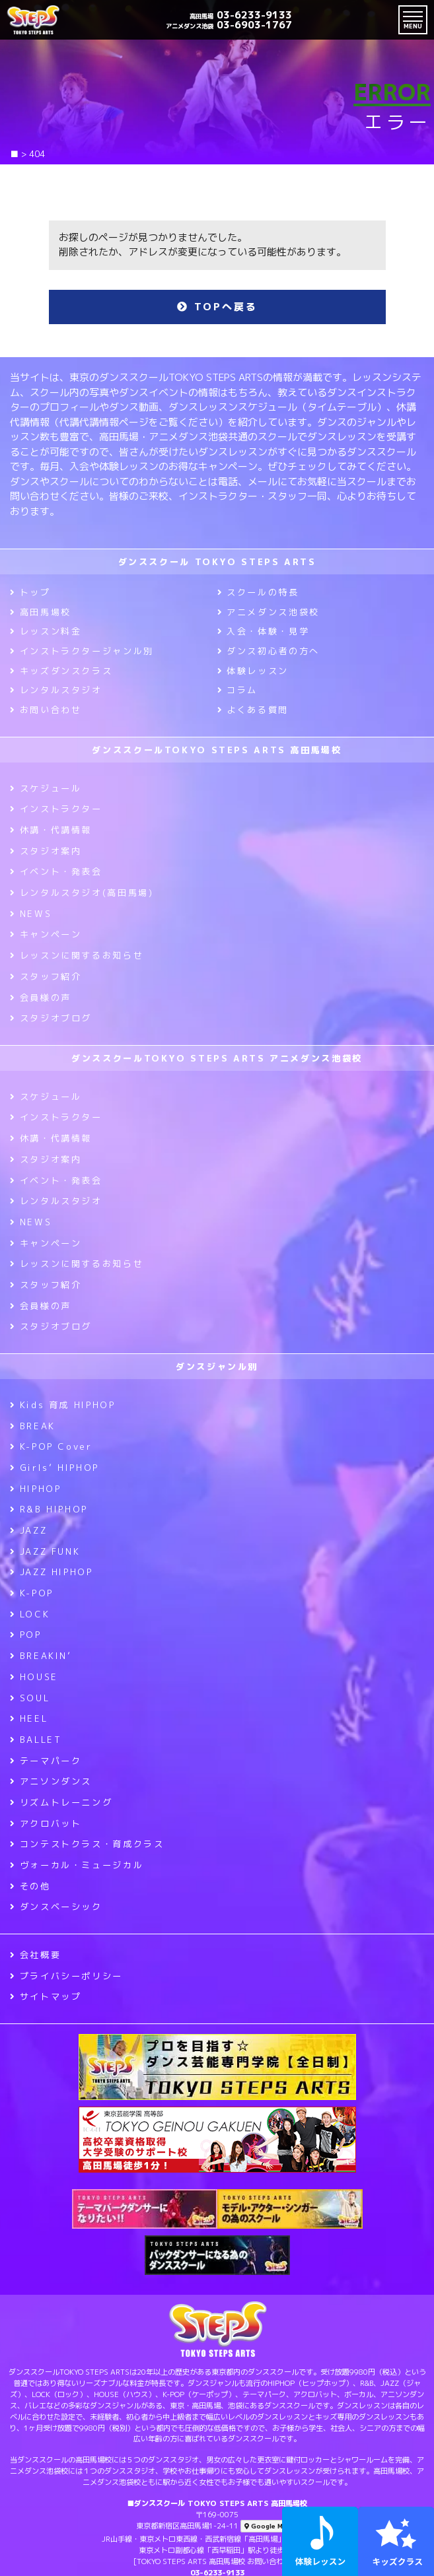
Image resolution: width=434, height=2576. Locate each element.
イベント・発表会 (56, 871)
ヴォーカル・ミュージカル (76, 1865)
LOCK (30, 1614)
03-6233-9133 (241, 15)
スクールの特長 (258, 592)
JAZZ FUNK (45, 1551)
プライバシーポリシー (66, 1976)
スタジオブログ (51, 1018)
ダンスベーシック (56, 1907)
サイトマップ (45, 1996)
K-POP (32, 1593)
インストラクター (56, 809)
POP (26, 1635)
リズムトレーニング (61, 1802)
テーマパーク (45, 1761)
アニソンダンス (51, 1781)
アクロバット (45, 1823)
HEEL (29, 1718)
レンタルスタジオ (56, 690)
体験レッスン (253, 671)
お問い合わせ (45, 710)
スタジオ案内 (45, 851)
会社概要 (35, 1955)
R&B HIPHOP (49, 1509)
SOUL (30, 1698)
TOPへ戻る (217, 307)
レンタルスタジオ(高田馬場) (81, 892)
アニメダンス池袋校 (268, 612)
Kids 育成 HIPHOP (62, 1405)
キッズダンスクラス (61, 671)
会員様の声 (40, 997)
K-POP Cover (51, 1446)
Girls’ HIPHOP (54, 1468)
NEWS (31, 914)
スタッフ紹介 (45, 976)
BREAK (32, 1426)
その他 (30, 1886)
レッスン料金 (45, 631)
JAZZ (28, 1530)
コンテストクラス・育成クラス (87, 1844)
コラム (237, 690)
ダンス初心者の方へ (268, 651)
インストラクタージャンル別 (82, 651)
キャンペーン (45, 934)
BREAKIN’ (41, 1656)
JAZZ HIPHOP (51, 1572)
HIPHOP (35, 1489)
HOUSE (34, 1677)
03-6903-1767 (229, 25)
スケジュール (45, 788)
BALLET (35, 1740)
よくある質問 (253, 710)
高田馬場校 (40, 612)
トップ (30, 592)
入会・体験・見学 (263, 631)
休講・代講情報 (51, 830)
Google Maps (269, 2526)
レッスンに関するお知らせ (76, 955)
